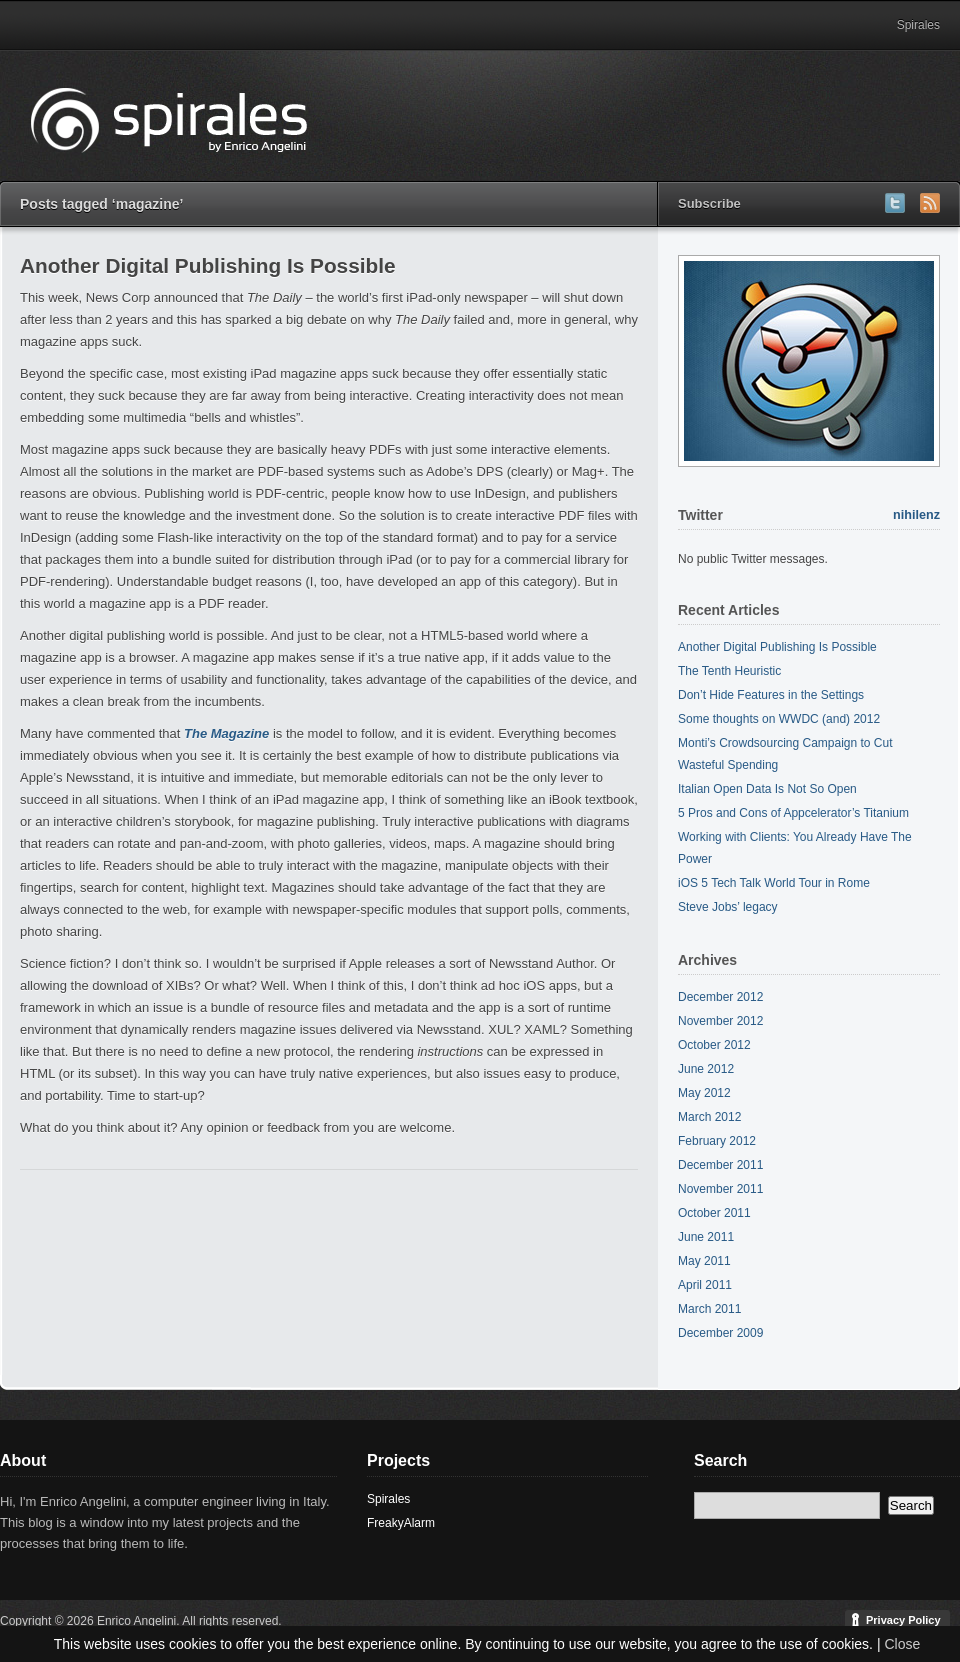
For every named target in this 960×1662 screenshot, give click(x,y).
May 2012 (704, 1093)
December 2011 (720, 1165)
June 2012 (706, 1069)
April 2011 (705, 1285)
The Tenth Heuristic (729, 671)
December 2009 (720, 1333)
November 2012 (720, 1021)
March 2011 (709, 1309)
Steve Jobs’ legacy (728, 907)
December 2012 (720, 997)
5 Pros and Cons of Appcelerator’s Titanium (793, 813)
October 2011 (714, 1213)
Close (902, 1644)
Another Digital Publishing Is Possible (208, 265)
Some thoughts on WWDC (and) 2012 (779, 719)
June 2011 (706, 1237)
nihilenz (916, 515)
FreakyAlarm (401, 1523)
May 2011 (704, 1261)
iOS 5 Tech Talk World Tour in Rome (774, 883)
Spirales (918, 25)
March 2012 (709, 1117)
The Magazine (226, 733)
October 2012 (714, 1045)
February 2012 (717, 1141)
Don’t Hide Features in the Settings (771, 695)
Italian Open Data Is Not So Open (767, 789)
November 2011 (720, 1189)
